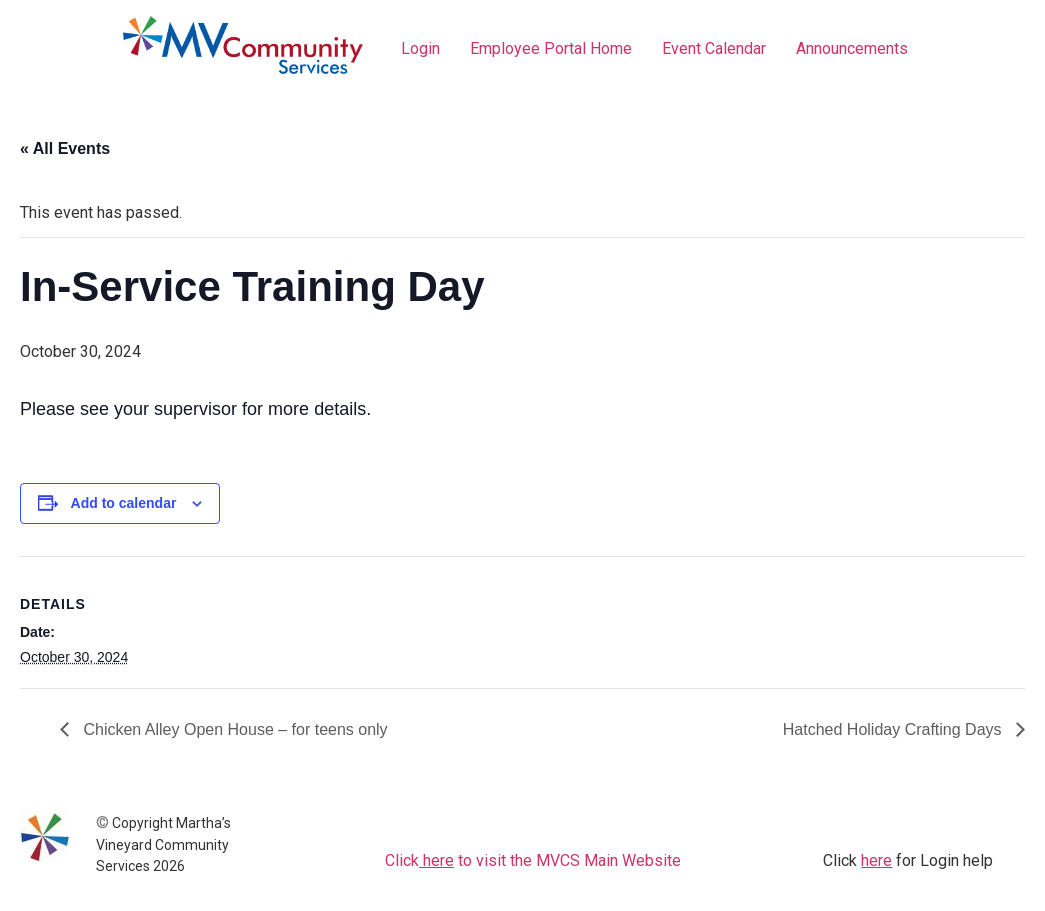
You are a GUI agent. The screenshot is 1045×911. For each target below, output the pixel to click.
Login (420, 48)
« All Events (65, 148)
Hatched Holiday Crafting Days (894, 729)
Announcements (852, 48)
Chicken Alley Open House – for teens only (233, 729)
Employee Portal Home (551, 48)
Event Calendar (714, 48)
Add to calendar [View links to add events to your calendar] (124, 503)
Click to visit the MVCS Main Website (533, 860)
